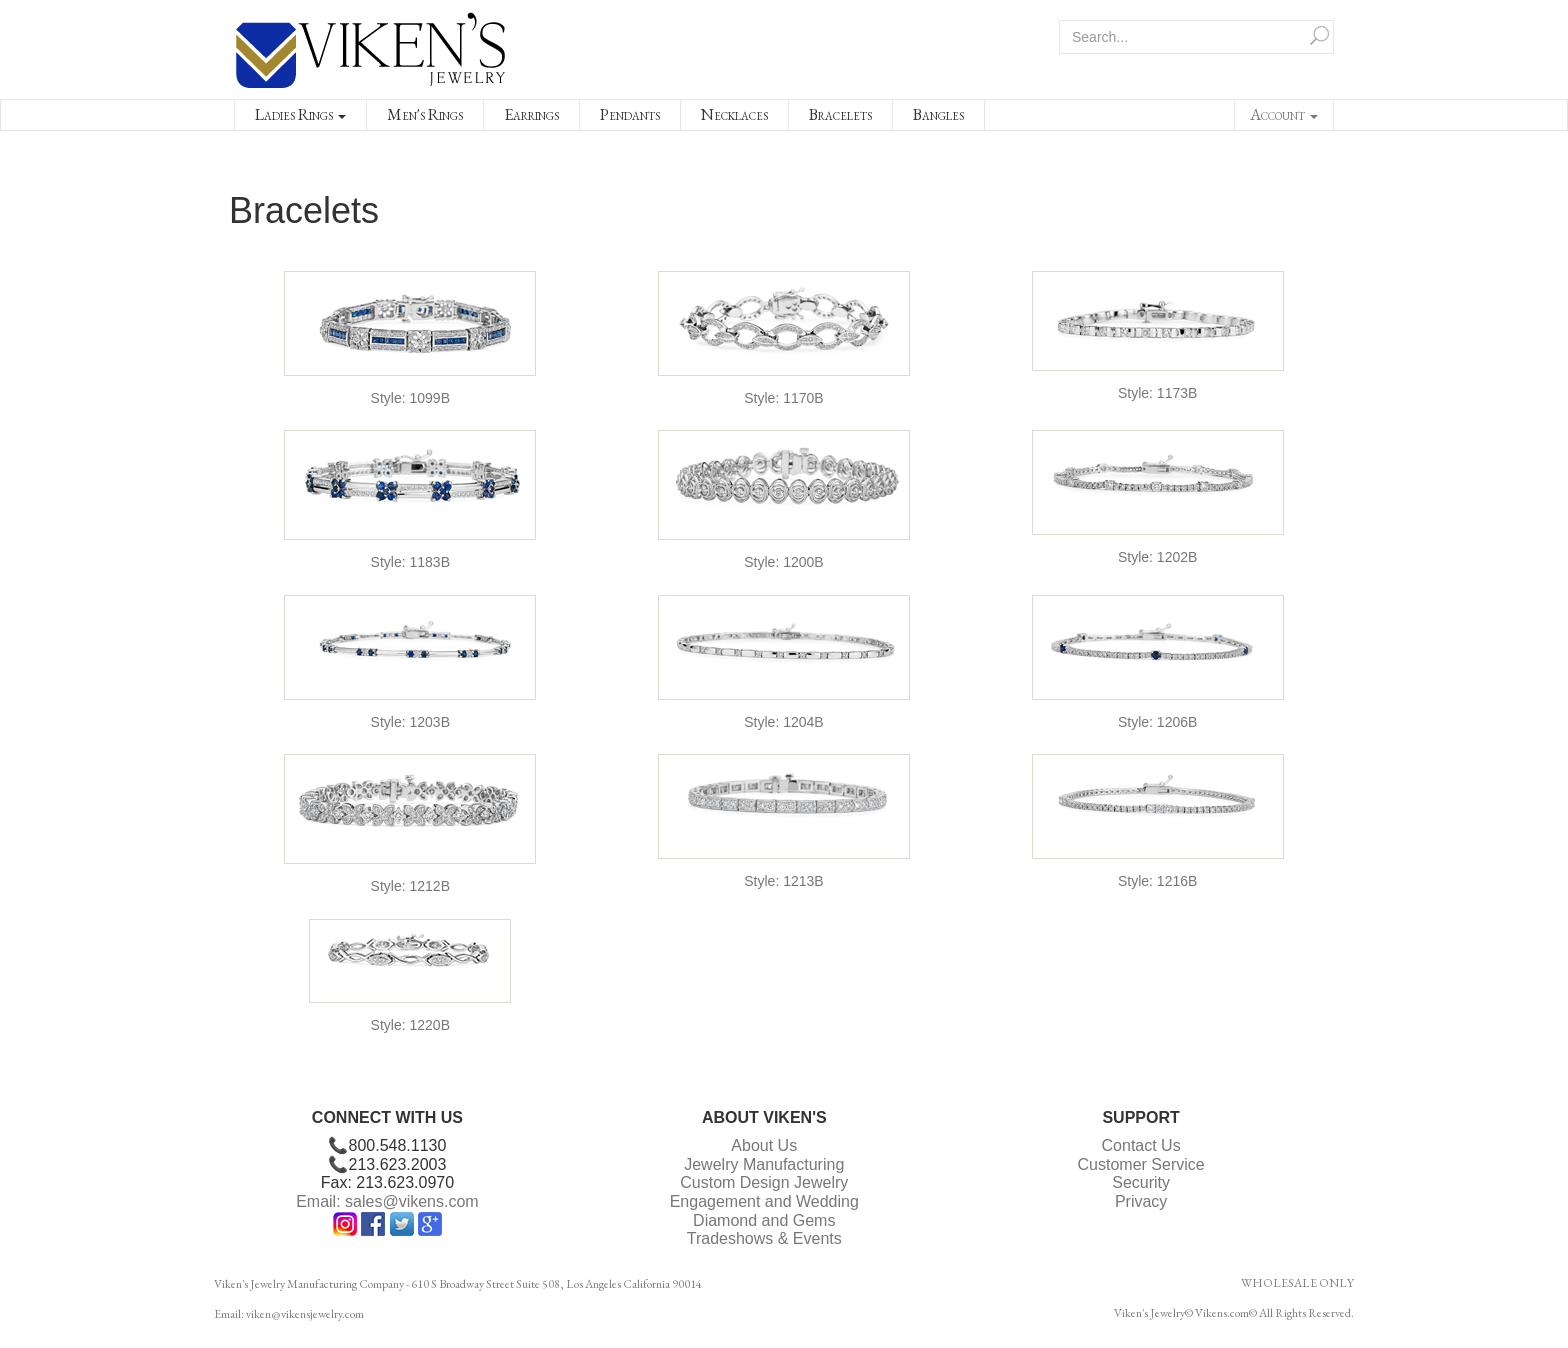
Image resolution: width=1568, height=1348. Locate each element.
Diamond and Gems (764, 1220)
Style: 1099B (410, 398)
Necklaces (734, 114)
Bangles (938, 114)
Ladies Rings (300, 114)
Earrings (531, 114)
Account (1284, 114)
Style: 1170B (783, 398)
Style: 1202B (1157, 557)
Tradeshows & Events (764, 1238)
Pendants (630, 114)
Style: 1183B (410, 562)
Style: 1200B (783, 562)
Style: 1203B (410, 722)
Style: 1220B (410, 1025)
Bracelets (840, 114)
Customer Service (1141, 1164)
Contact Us (1141, 1145)
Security (1141, 1182)
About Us (764, 1145)
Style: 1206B (1157, 722)
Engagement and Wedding (764, 1201)
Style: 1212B (410, 886)
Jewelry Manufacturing (764, 1164)
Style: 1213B (783, 881)
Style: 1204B (783, 722)
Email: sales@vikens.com (387, 1201)
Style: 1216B (1157, 881)
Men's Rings (425, 114)
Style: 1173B (1157, 393)
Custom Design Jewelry (764, 1182)
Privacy (1141, 1201)
